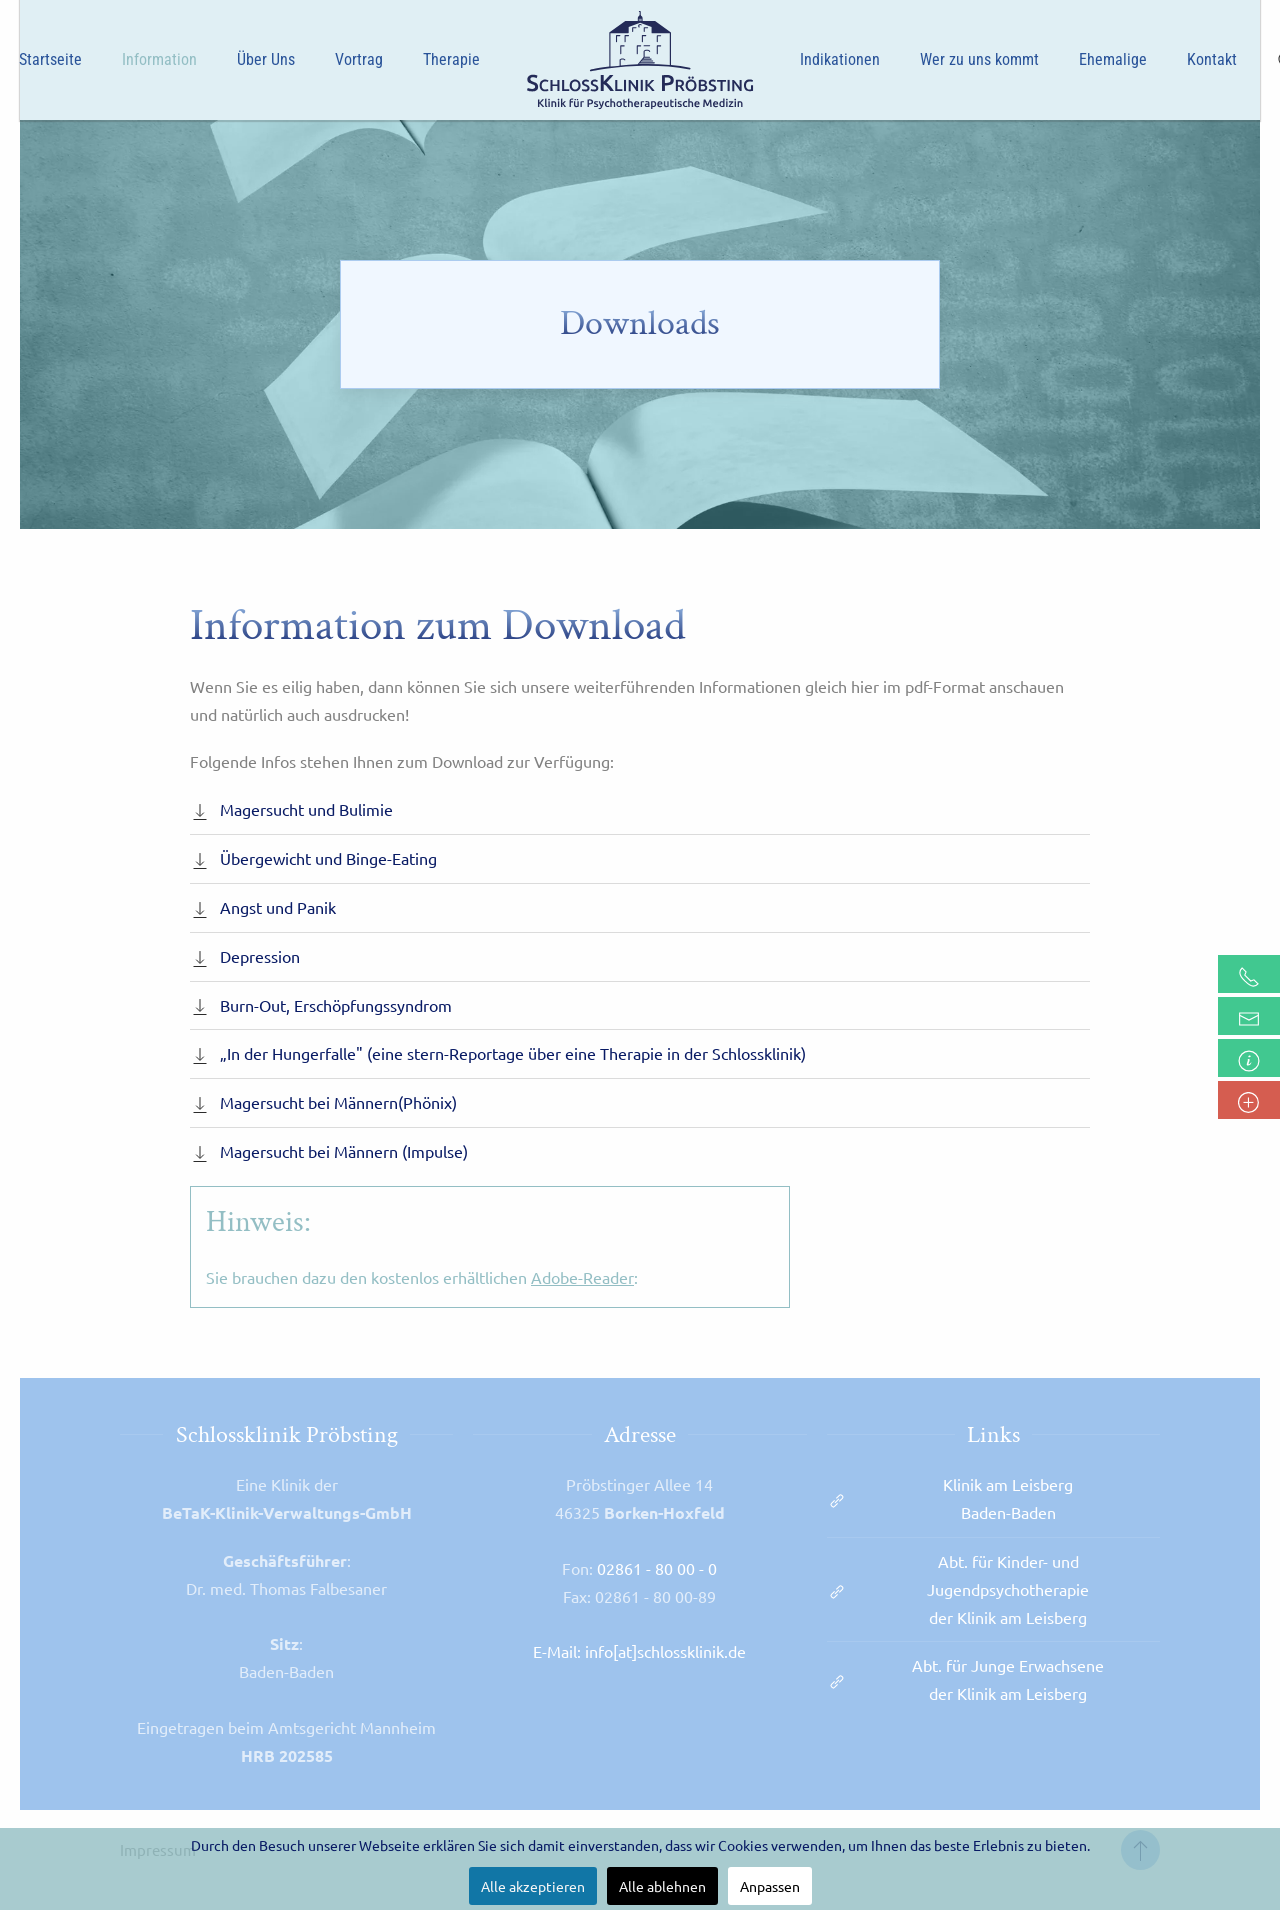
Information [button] (159, 59)
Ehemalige (1113, 59)
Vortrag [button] (359, 59)
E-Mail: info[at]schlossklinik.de (639, 1651)
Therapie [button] (451, 59)
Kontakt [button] (1212, 59)
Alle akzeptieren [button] (533, 1886)
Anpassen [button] (770, 1886)
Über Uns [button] (266, 59)
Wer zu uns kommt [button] (979, 59)
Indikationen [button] (840, 59)
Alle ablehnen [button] (662, 1886)
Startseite (50, 59)
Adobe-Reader (582, 1277)
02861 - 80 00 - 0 (657, 1568)
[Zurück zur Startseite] (640, 60)
